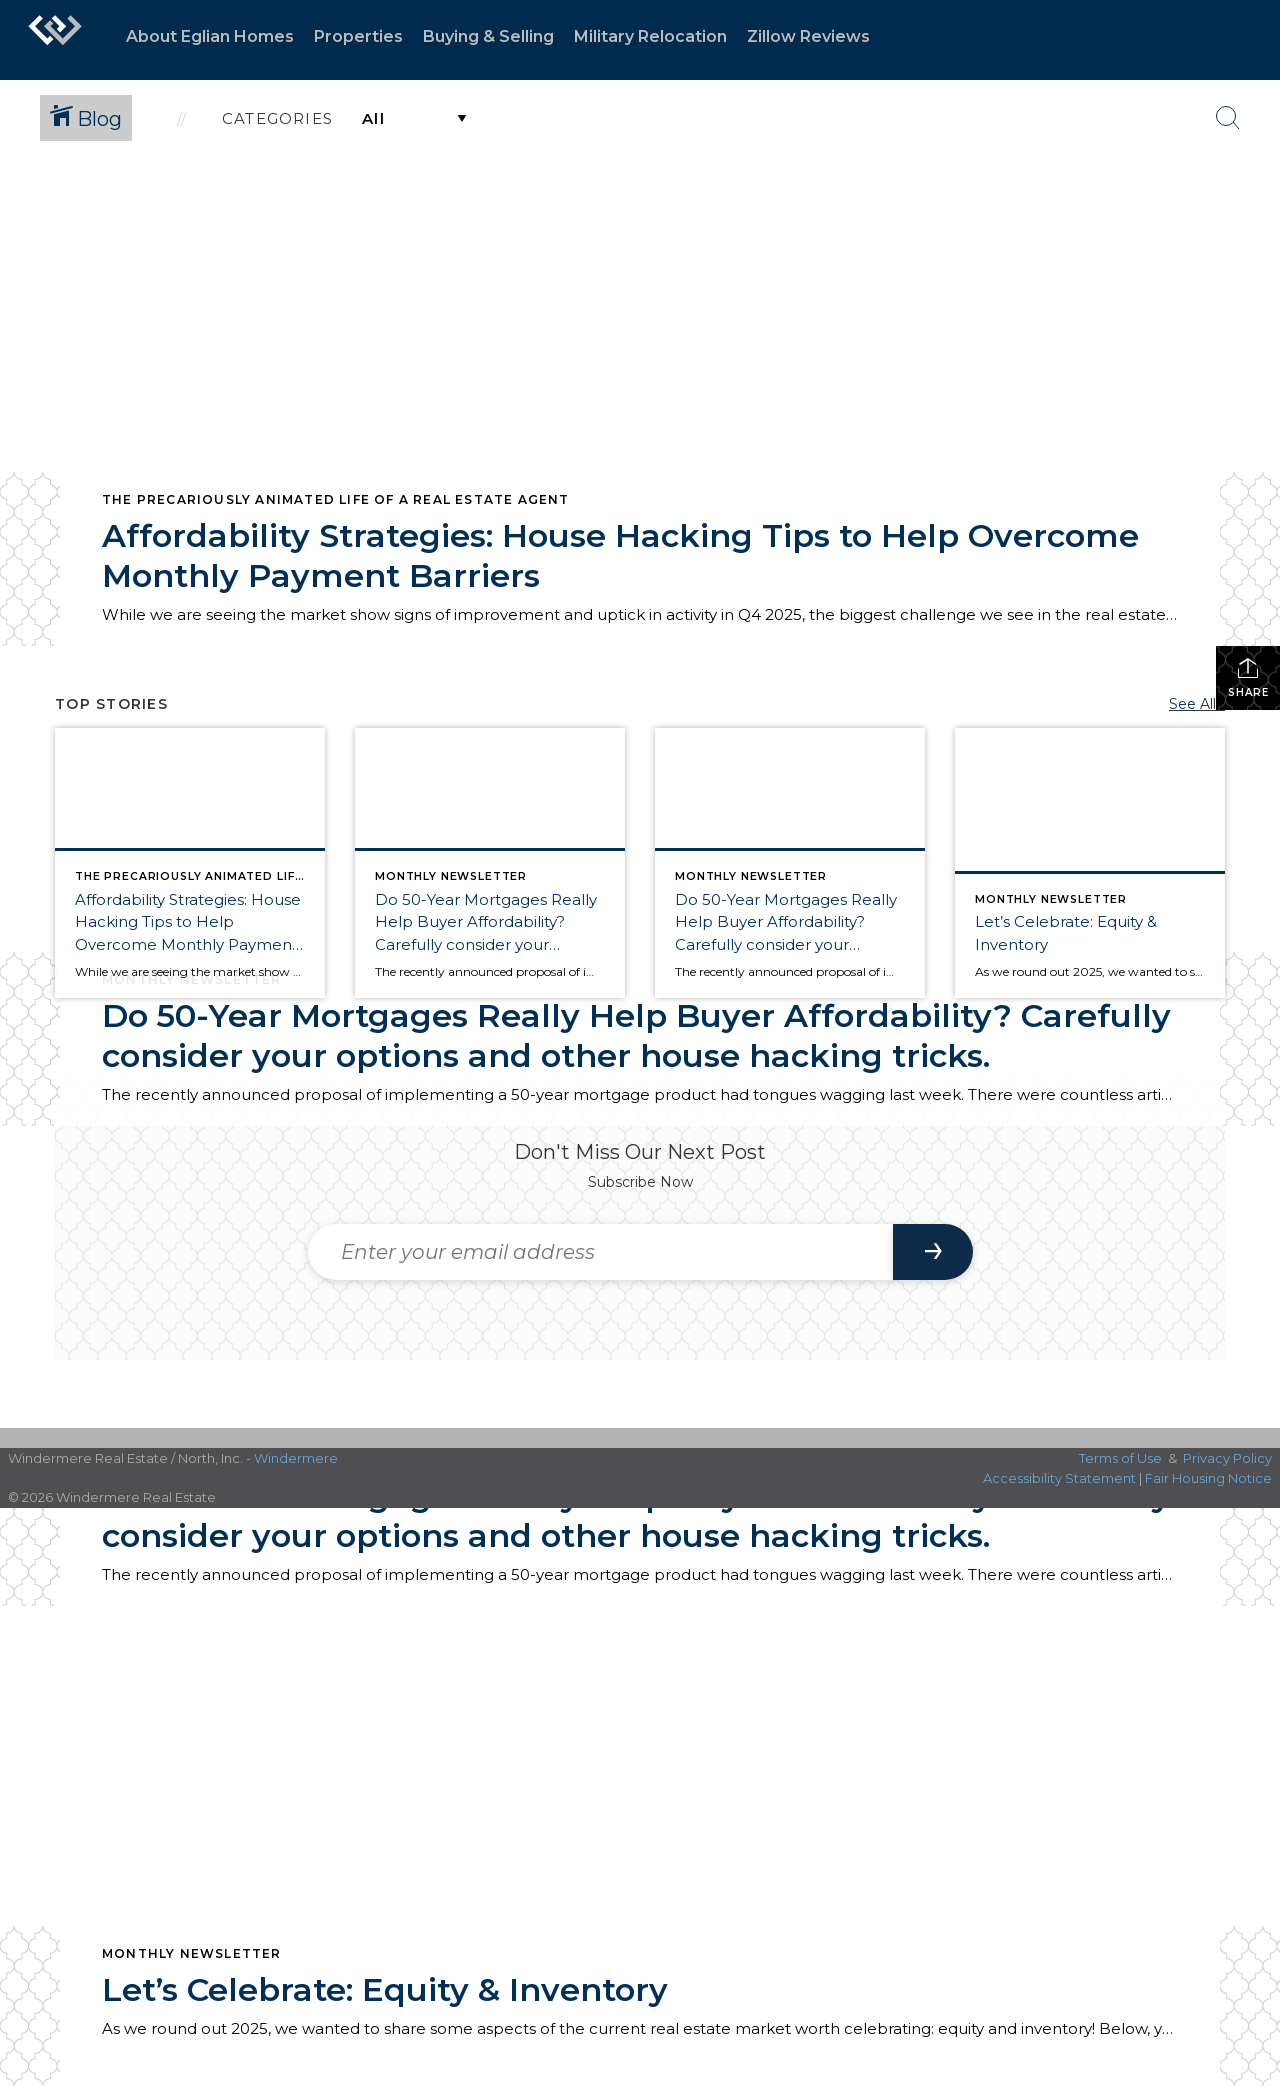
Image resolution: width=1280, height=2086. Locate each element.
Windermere (296, 1458)
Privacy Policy (1227, 1458)
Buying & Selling (488, 36)
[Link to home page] (55, 40)
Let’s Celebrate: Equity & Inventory (385, 1989)
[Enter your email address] (600, 1252)
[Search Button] (1228, 118)
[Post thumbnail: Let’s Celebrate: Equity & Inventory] (1090, 863)
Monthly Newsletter (192, 1953)
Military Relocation (650, 36)
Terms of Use (1120, 1458)
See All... (1197, 704)
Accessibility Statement (1059, 1478)
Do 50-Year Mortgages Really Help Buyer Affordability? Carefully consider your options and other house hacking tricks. (636, 1035)
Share (1248, 677)
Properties (358, 36)
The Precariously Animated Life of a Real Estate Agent (336, 499)
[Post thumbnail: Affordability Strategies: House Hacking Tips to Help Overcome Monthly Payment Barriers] (190, 863)
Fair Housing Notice (1208, 1478)
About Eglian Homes (210, 36)
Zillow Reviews (808, 36)
